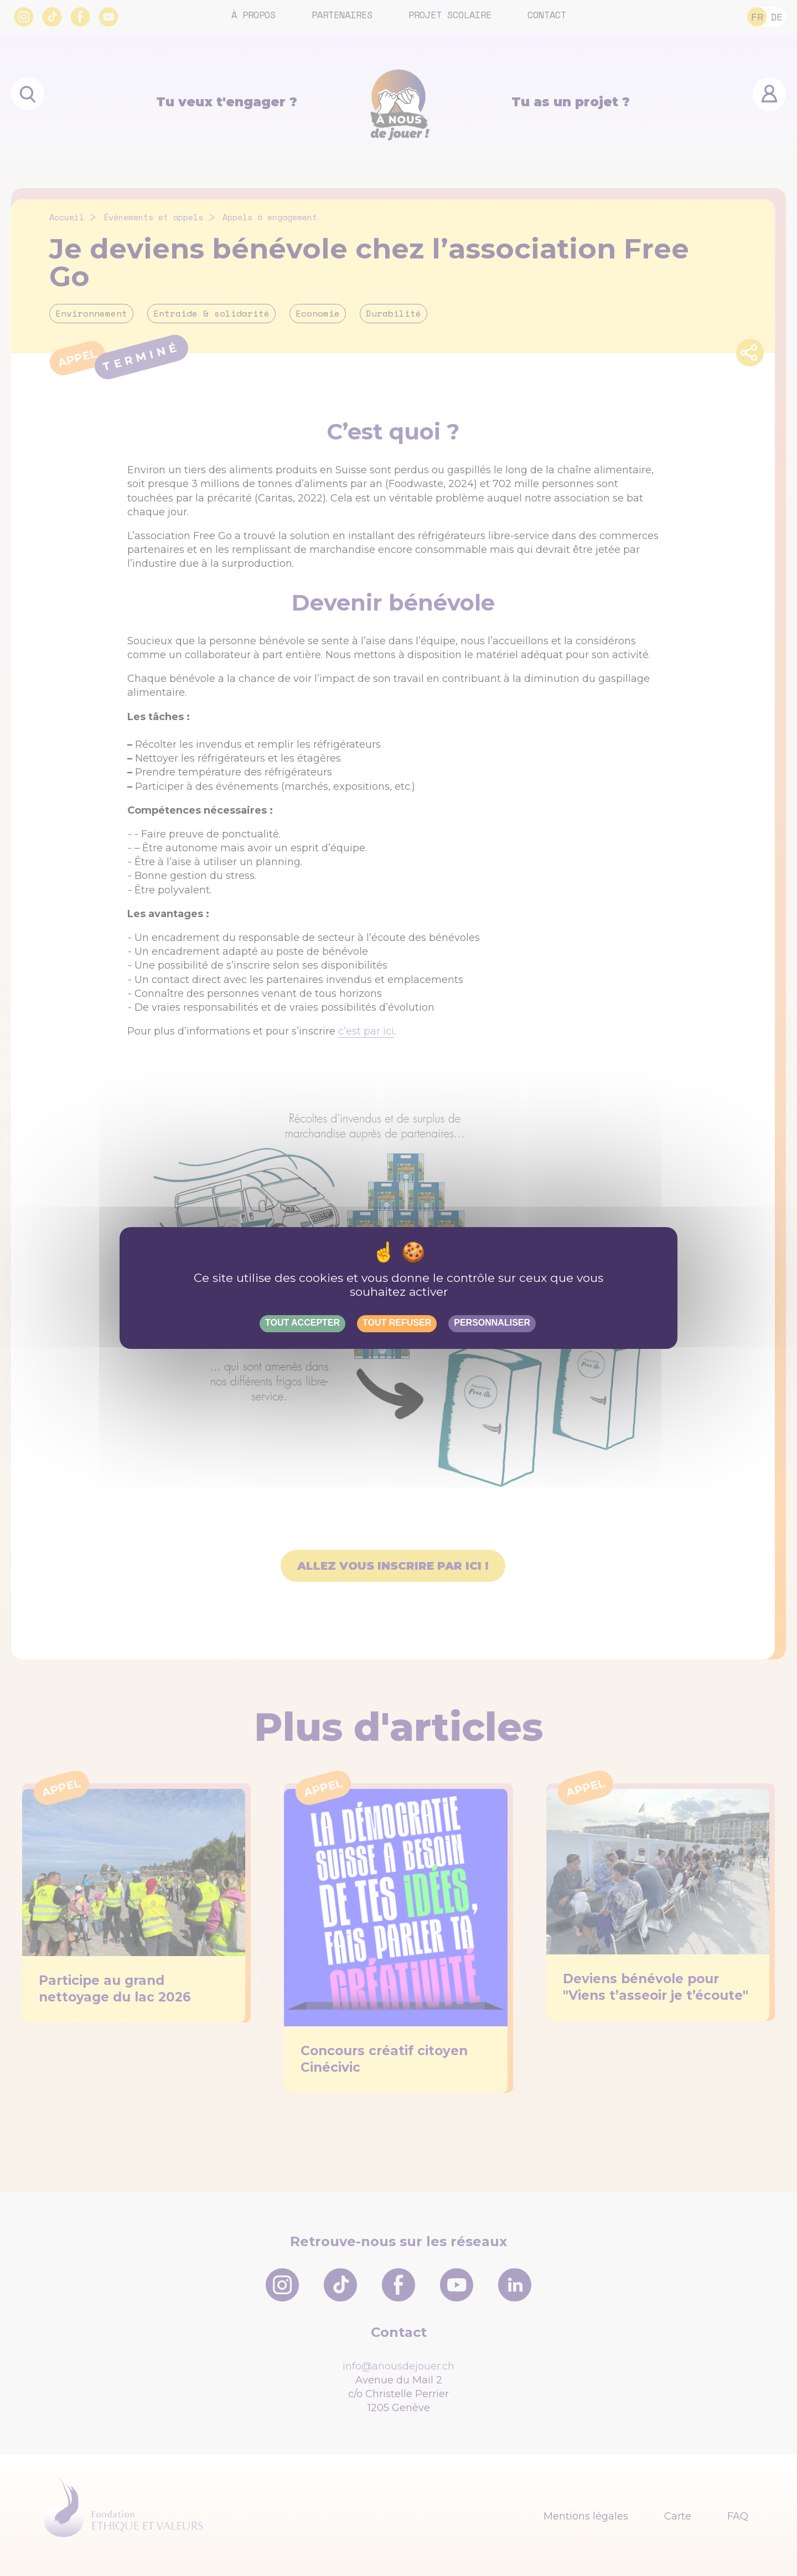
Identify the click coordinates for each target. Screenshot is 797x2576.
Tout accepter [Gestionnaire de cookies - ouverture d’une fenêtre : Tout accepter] (302, 1322)
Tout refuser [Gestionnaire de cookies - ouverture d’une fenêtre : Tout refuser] (397, 1322)
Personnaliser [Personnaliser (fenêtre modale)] (492, 1322)
